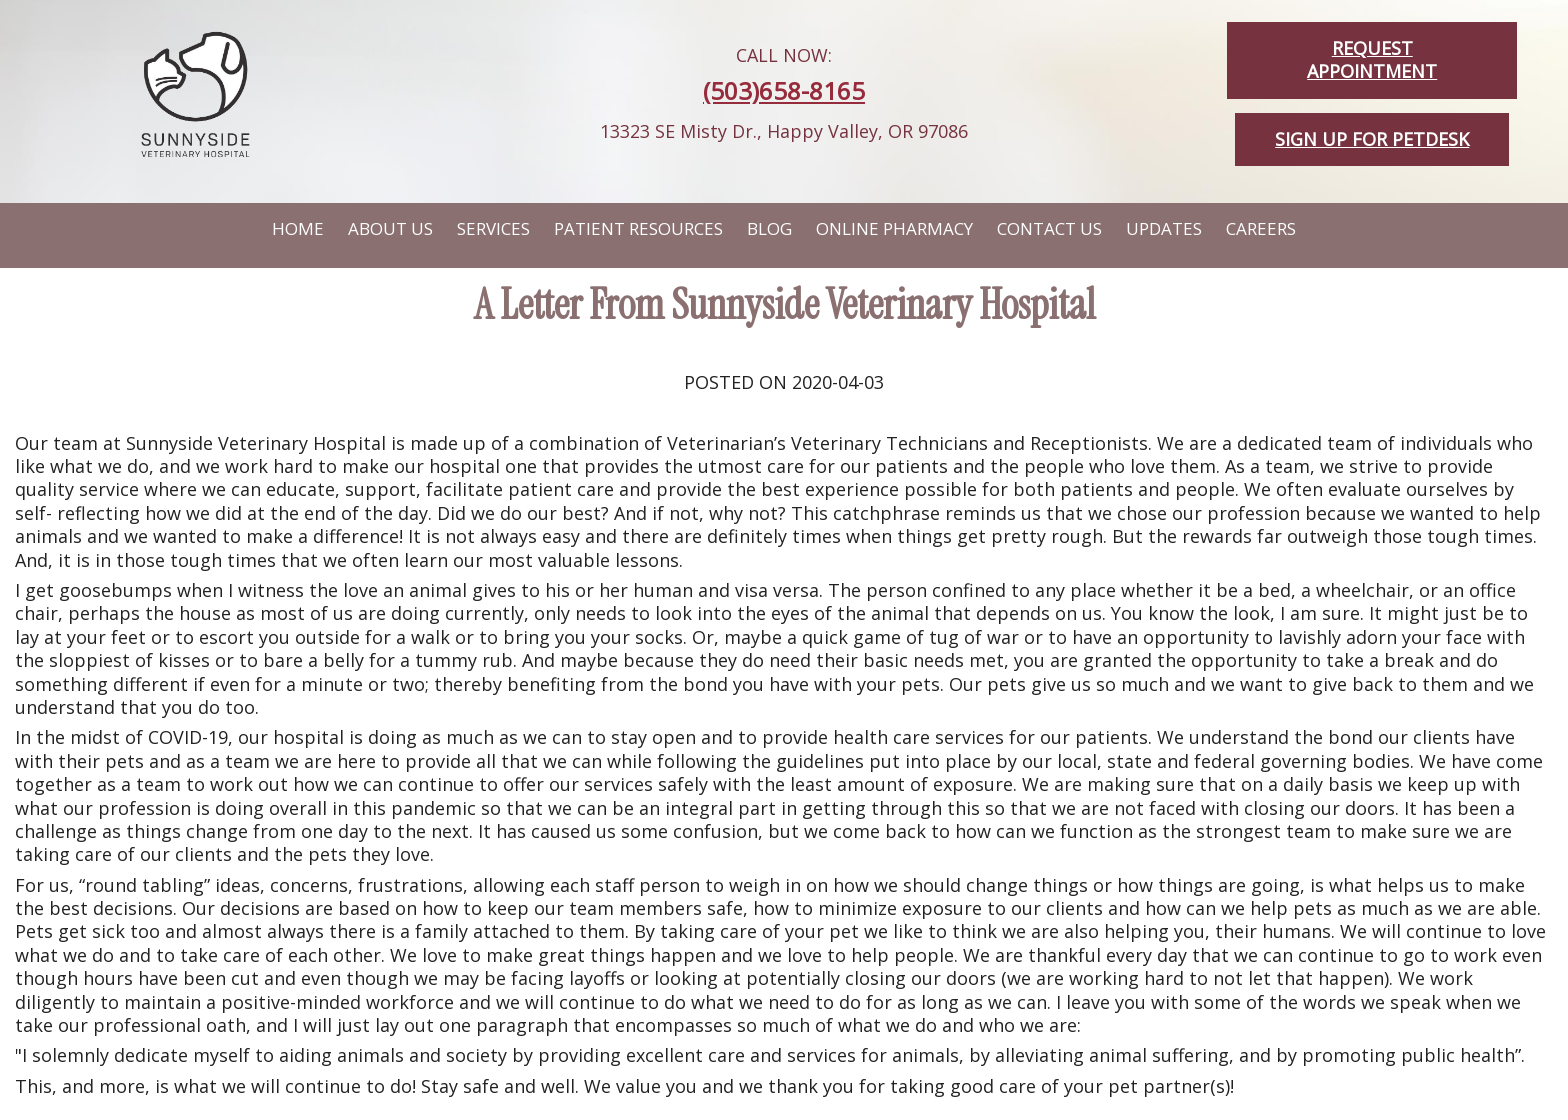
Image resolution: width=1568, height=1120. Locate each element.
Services (493, 228)
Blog (769, 228)
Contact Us (1049, 228)
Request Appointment (1372, 59)
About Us (390, 228)
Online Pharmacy (894, 228)
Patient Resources (638, 228)
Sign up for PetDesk (1372, 139)
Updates (1164, 228)
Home (298, 228)
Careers (1261, 228)
